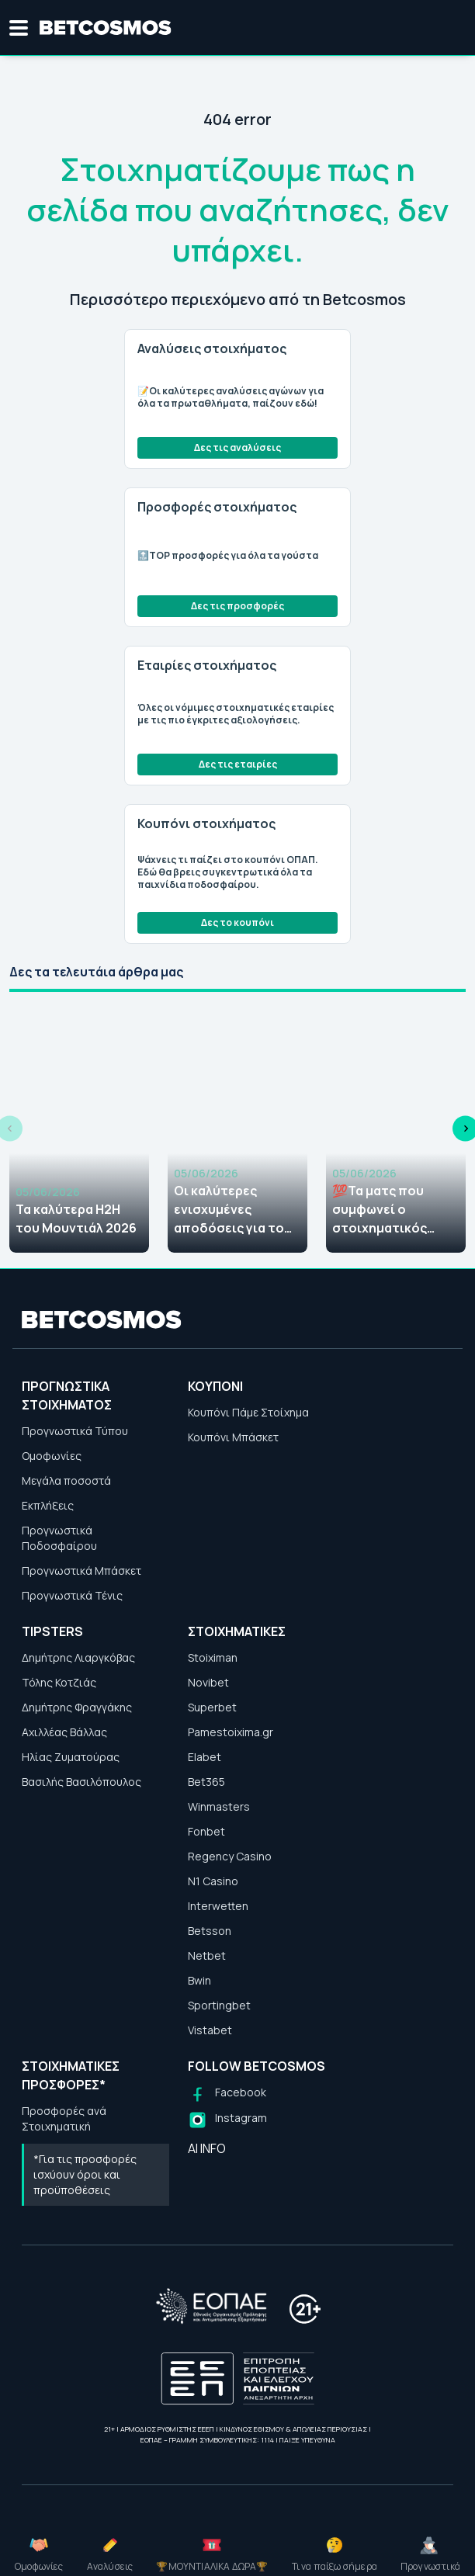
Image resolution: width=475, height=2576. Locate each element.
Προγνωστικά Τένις (72, 1595)
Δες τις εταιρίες (238, 764)
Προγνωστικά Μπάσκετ (81, 1570)
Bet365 (206, 1781)
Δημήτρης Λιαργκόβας (78, 1657)
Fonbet (206, 1831)
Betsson (209, 1930)
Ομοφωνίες (51, 1455)
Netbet (207, 1955)
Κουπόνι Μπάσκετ (233, 1437)
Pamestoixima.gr (230, 1732)
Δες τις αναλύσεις (237, 447)
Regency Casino (230, 1856)
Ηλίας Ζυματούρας (71, 1756)
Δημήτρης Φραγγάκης (77, 1707)
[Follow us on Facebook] (227, 2094)
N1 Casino (213, 1881)
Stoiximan (213, 1657)
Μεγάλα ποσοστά (66, 1480)
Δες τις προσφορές (237, 605)
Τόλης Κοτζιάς (59, 1682)
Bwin (199, 1980)
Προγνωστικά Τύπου (75, 1430)
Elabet (204, 1756)
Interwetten (218, 1905)
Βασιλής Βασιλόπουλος (81, 1781)
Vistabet (210, 2030)
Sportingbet (219, 2005)
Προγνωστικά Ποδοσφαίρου (59, 1538)
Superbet (212, 1707)
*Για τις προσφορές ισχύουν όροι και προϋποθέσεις (85, 2174)
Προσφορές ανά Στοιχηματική (64, 2118)
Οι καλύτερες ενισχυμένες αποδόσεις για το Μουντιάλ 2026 (229, 1209)
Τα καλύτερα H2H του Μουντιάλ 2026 (76, 1218)
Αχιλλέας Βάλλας (64, 1732)
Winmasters (219, 1806)
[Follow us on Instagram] (227, 2120)
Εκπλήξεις (48, 1505)
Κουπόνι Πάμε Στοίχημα (248, 1412)
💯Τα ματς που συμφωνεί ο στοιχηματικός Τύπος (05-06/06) (387, 1209)
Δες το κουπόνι (237, 922)
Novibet (208, 1682)
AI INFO (207, 2148)
